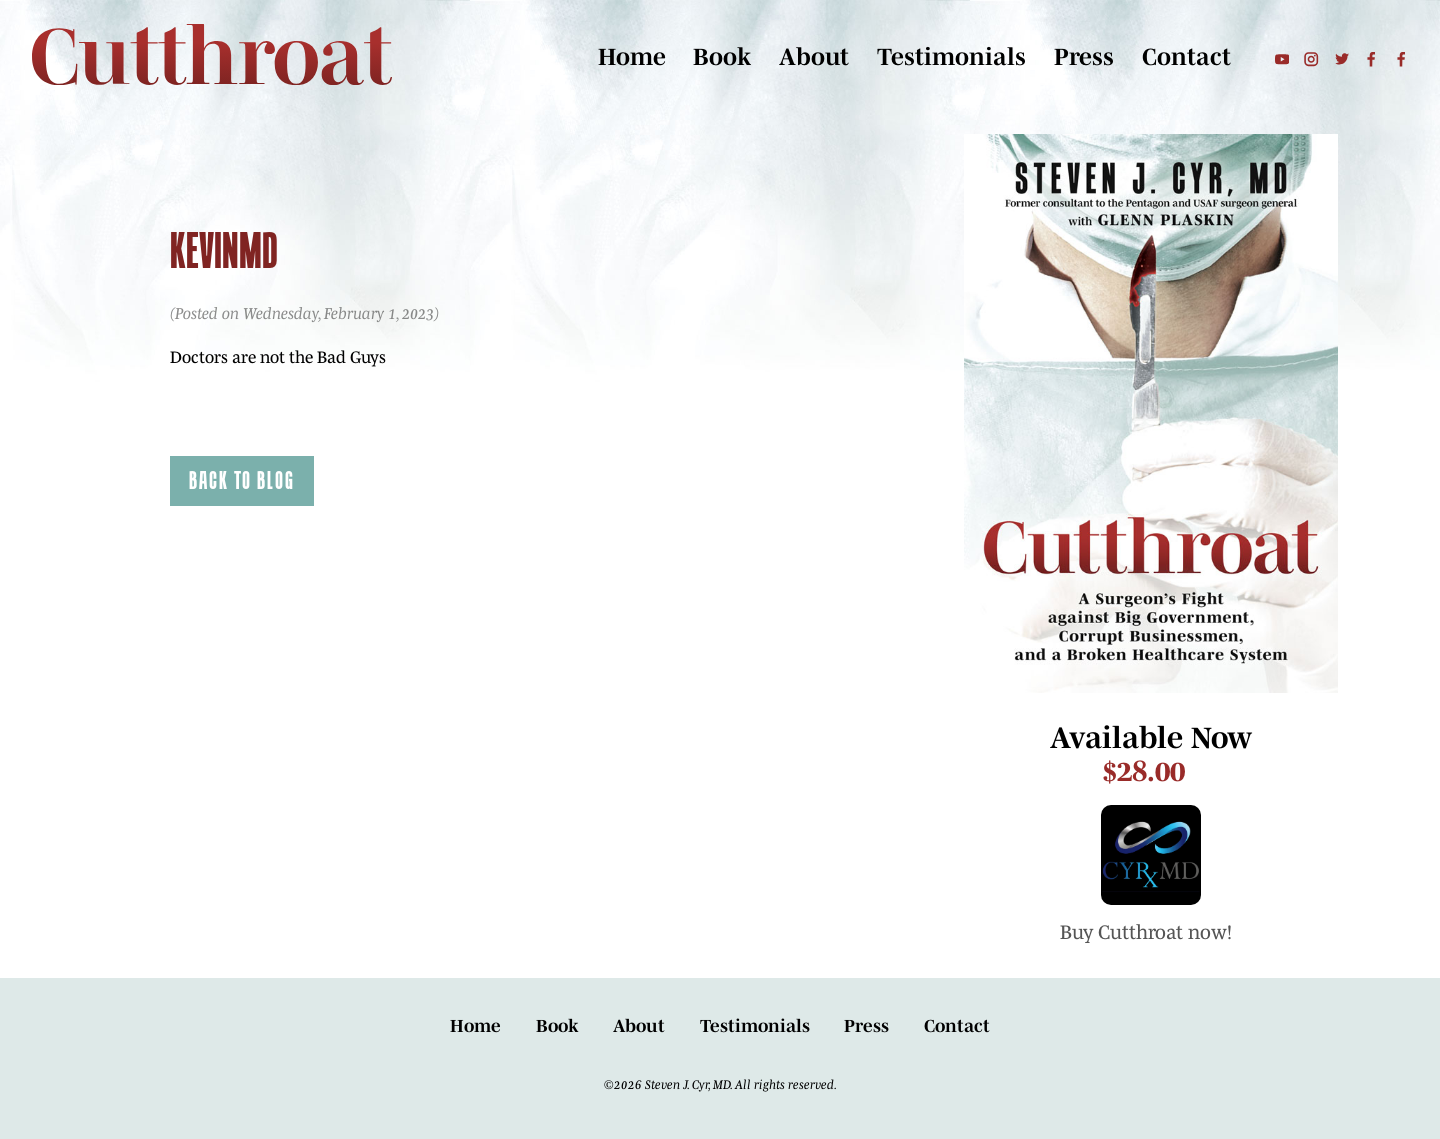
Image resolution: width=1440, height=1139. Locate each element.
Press (1084, 57)
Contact (1186, 57)
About (814, 57)
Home (632, 57)
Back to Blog (242, 480)
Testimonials (951, 57)
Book (722, 57)
